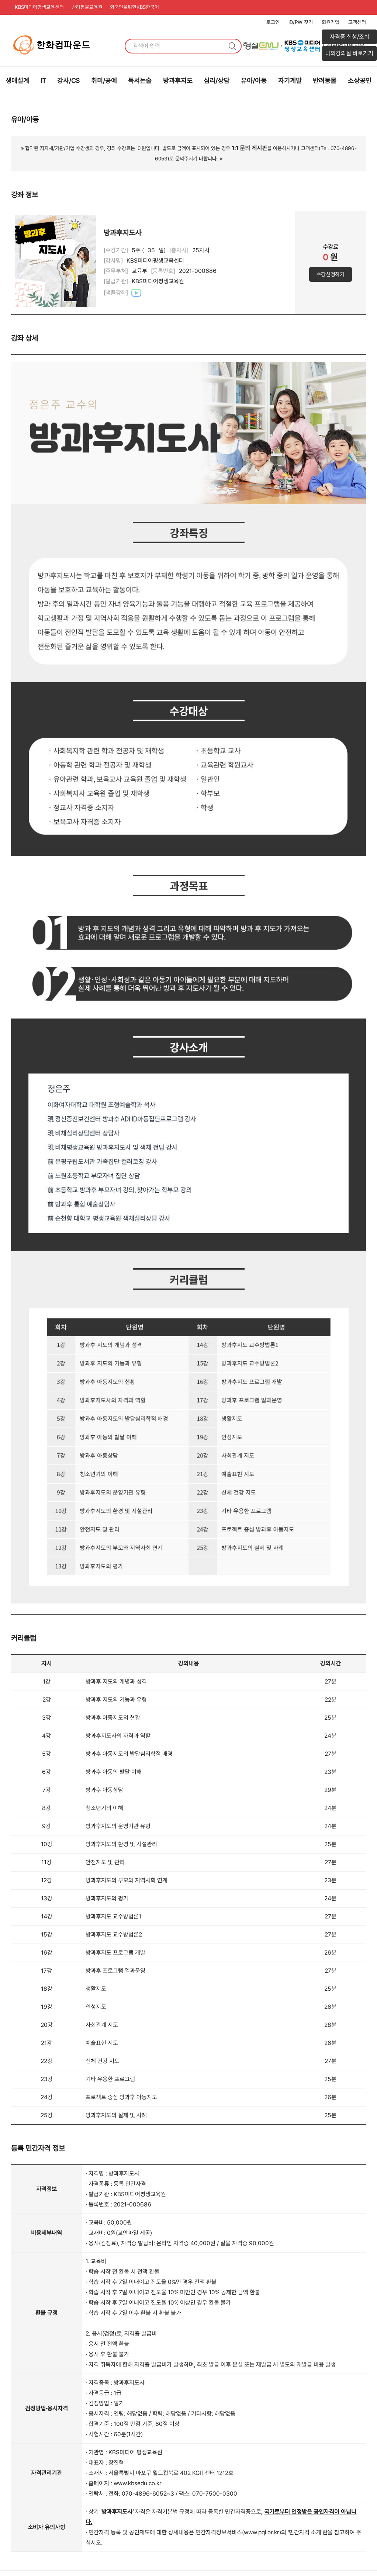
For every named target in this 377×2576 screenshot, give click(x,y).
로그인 (273, 22)
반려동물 (324, 80)
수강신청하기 (330, 274)
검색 (232, 46)
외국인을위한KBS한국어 (139, 7)
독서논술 (140, 80)
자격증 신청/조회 (349, 36)
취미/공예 (104, 80)
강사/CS (68, 80)
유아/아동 (254, 80)
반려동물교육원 (89, 7)
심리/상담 (216, 80)
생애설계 (17, 80)
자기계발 (290, 80)
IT (43, 80)
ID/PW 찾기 (300, 22)
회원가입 (330, 22)
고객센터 (357, 22)
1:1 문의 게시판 (249, 148)
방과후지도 (178, 80)
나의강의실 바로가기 (349, 53)
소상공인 (359, 80)
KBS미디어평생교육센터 (40, 7)
